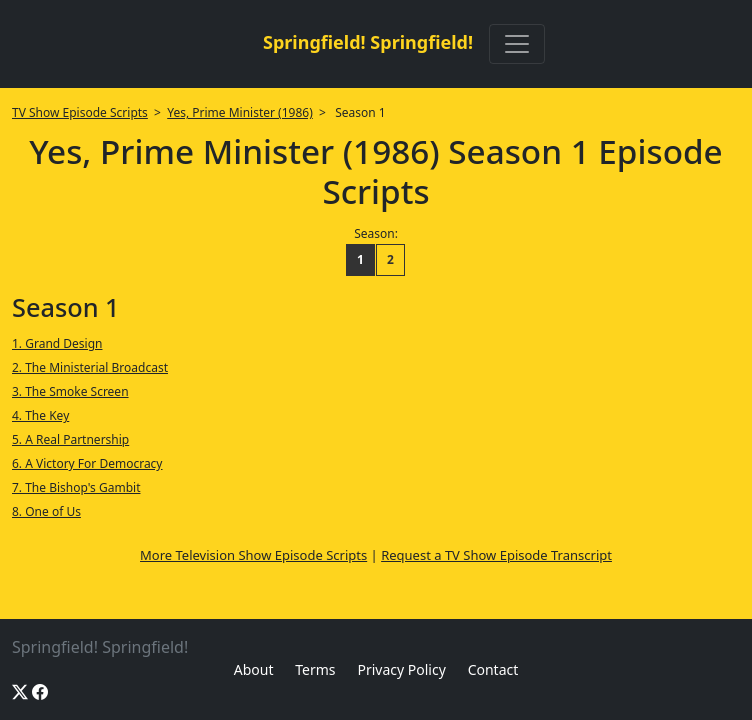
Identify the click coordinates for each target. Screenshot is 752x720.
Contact (493, 669)
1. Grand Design (57, 343)
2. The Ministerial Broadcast (90, 367)
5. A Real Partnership (70, 439)
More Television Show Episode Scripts (253, 555)
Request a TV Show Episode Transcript (496, 555)
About (254, 669)
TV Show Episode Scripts (80, 112)
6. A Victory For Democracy (87, 463)
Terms (315, 669)
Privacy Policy (401, 669)
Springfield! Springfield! (368, 42)
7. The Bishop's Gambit (76, 487)
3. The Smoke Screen (70, 391)
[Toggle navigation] (517, 44)
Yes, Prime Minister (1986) (240, 112)
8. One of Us (46, 511)
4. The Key (40, 415)
